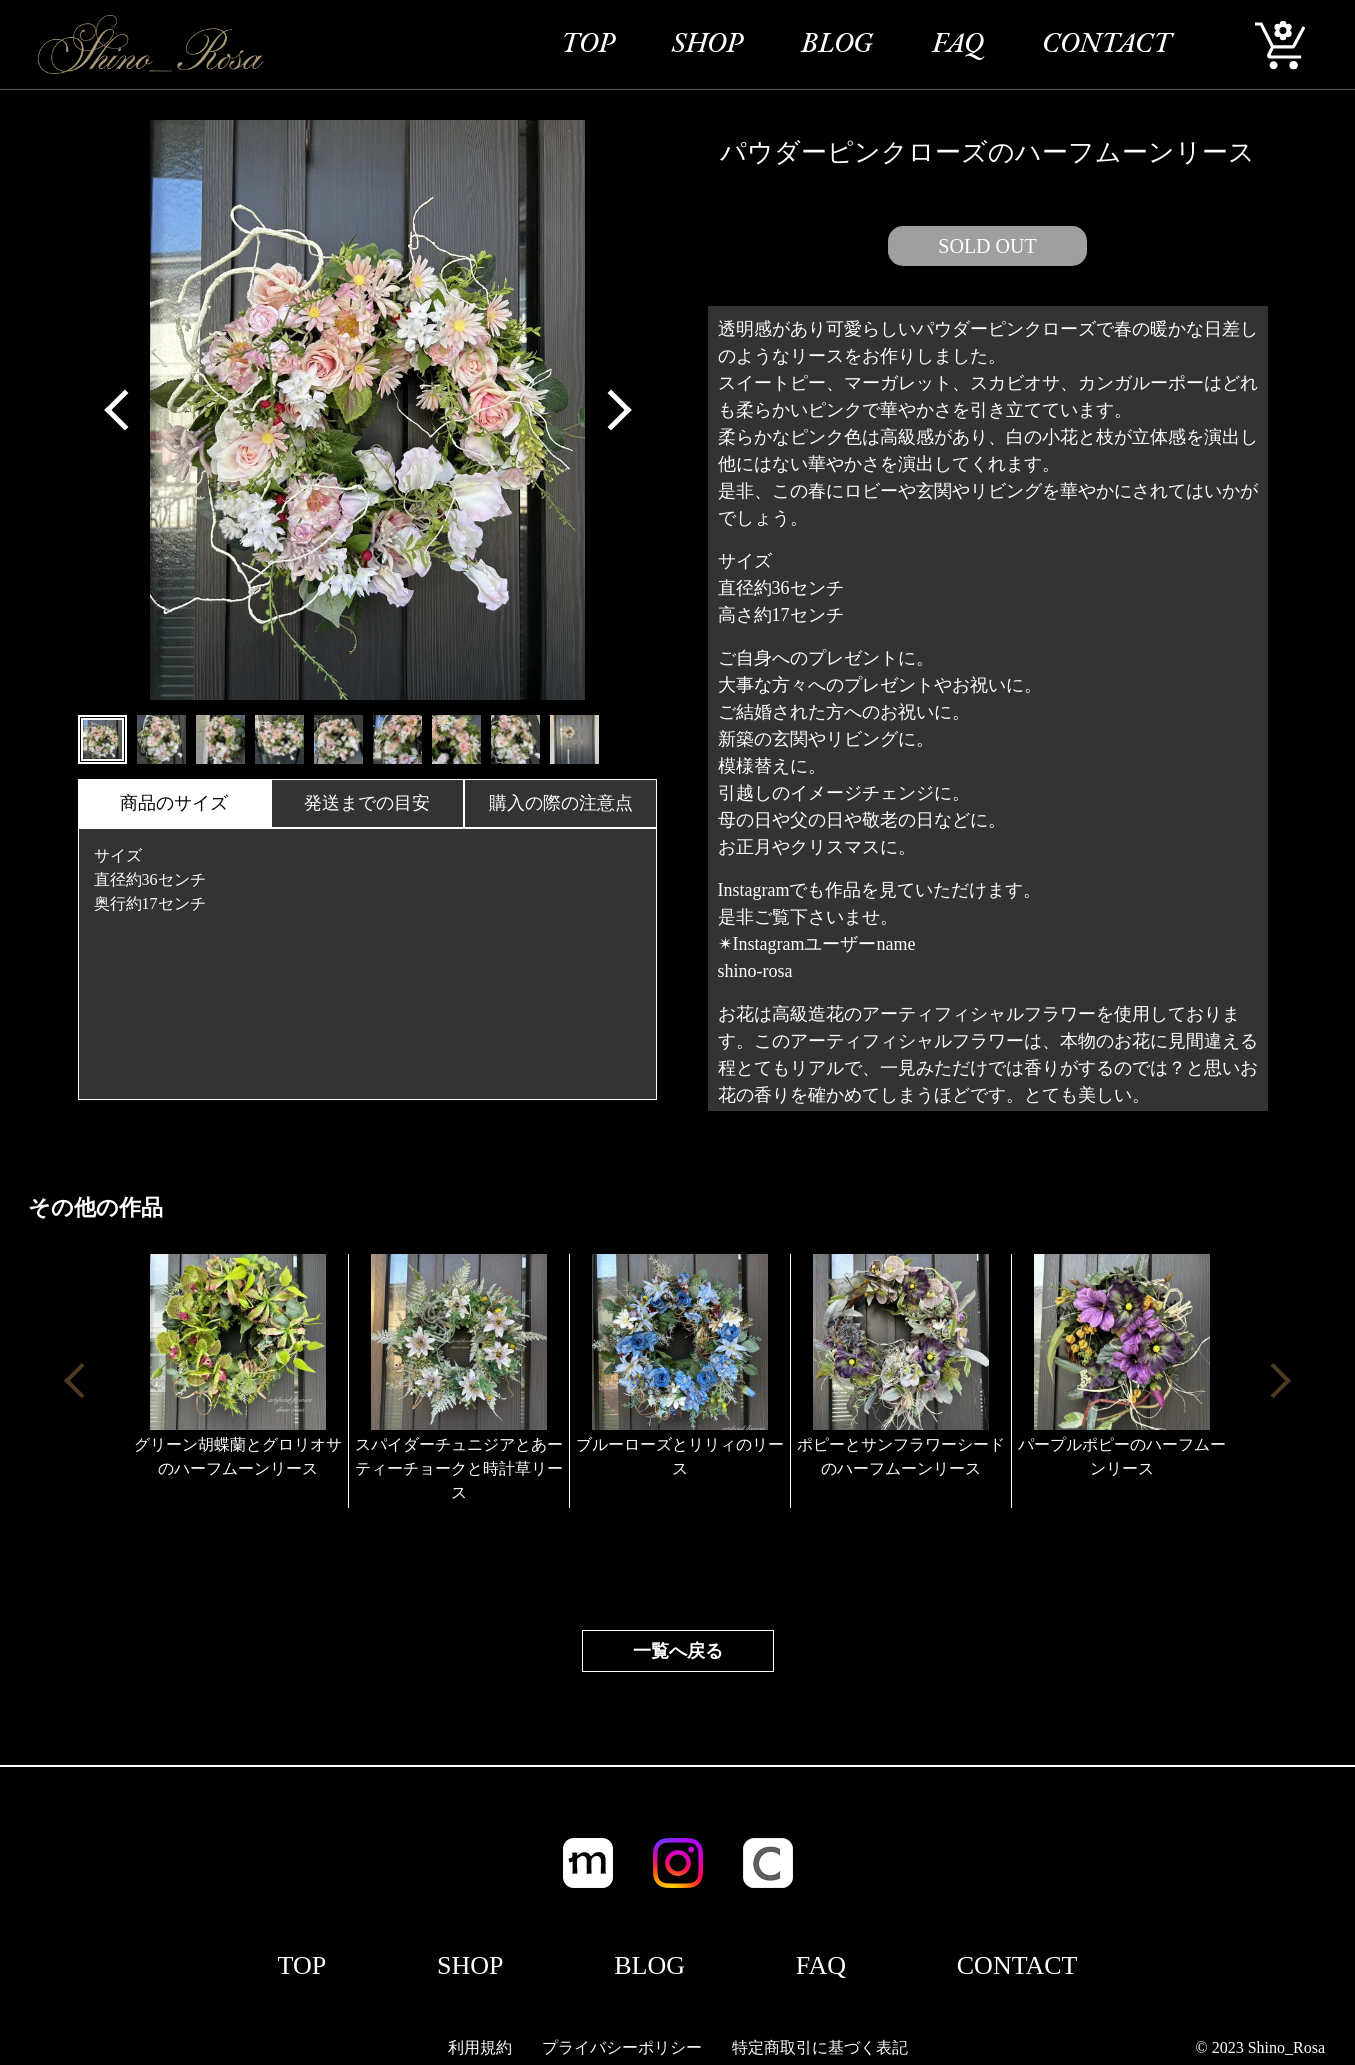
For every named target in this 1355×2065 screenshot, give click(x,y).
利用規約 (480, 2047)
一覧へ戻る (678, 1651)
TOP (587, 45)
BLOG (837, 45)
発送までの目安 (367, 803)
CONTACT (1106, 45)
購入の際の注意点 (561, 803)
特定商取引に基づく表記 (820, 2047)
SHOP (707, 45)
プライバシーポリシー (622, 2047)
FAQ (958, 45)
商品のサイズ (174, 803)
